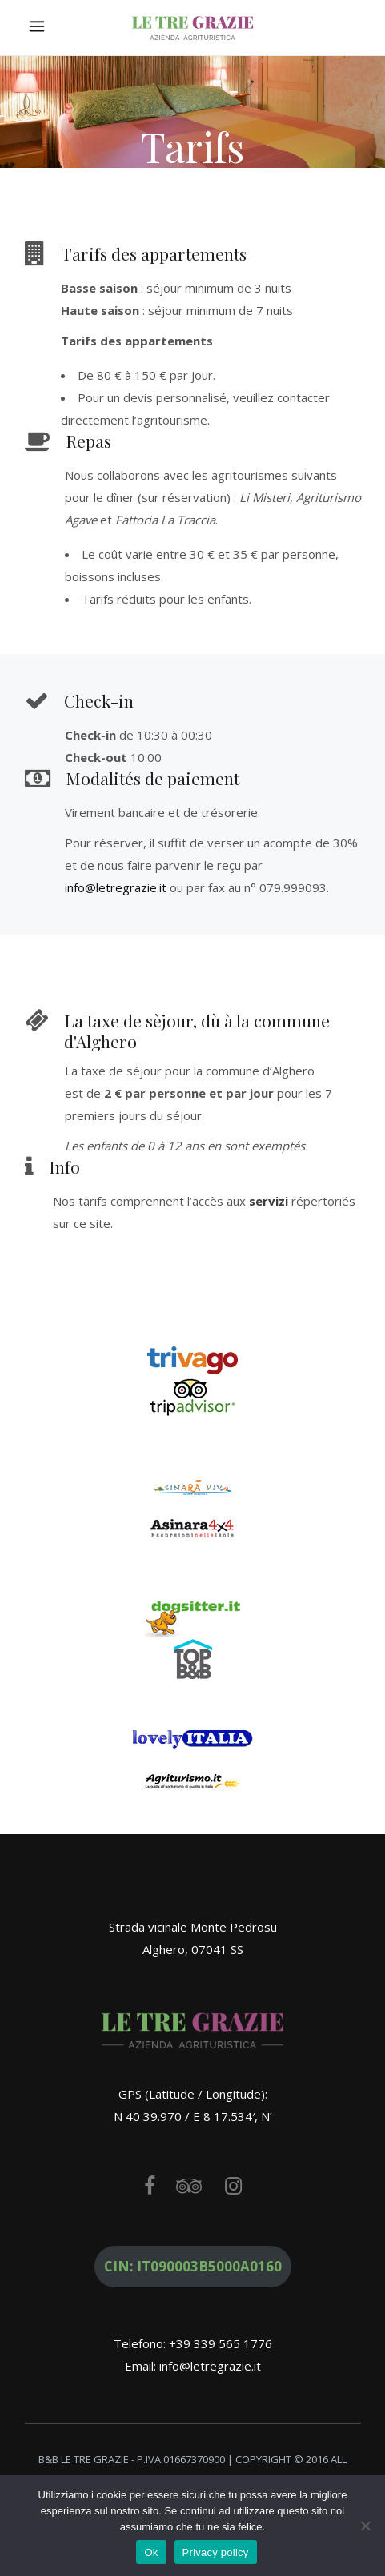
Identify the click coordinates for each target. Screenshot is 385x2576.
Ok (151, 2552)
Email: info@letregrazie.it (193, 2366)
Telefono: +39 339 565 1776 (193, 2343)
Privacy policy (215, 2552)
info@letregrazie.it (115, 887)
